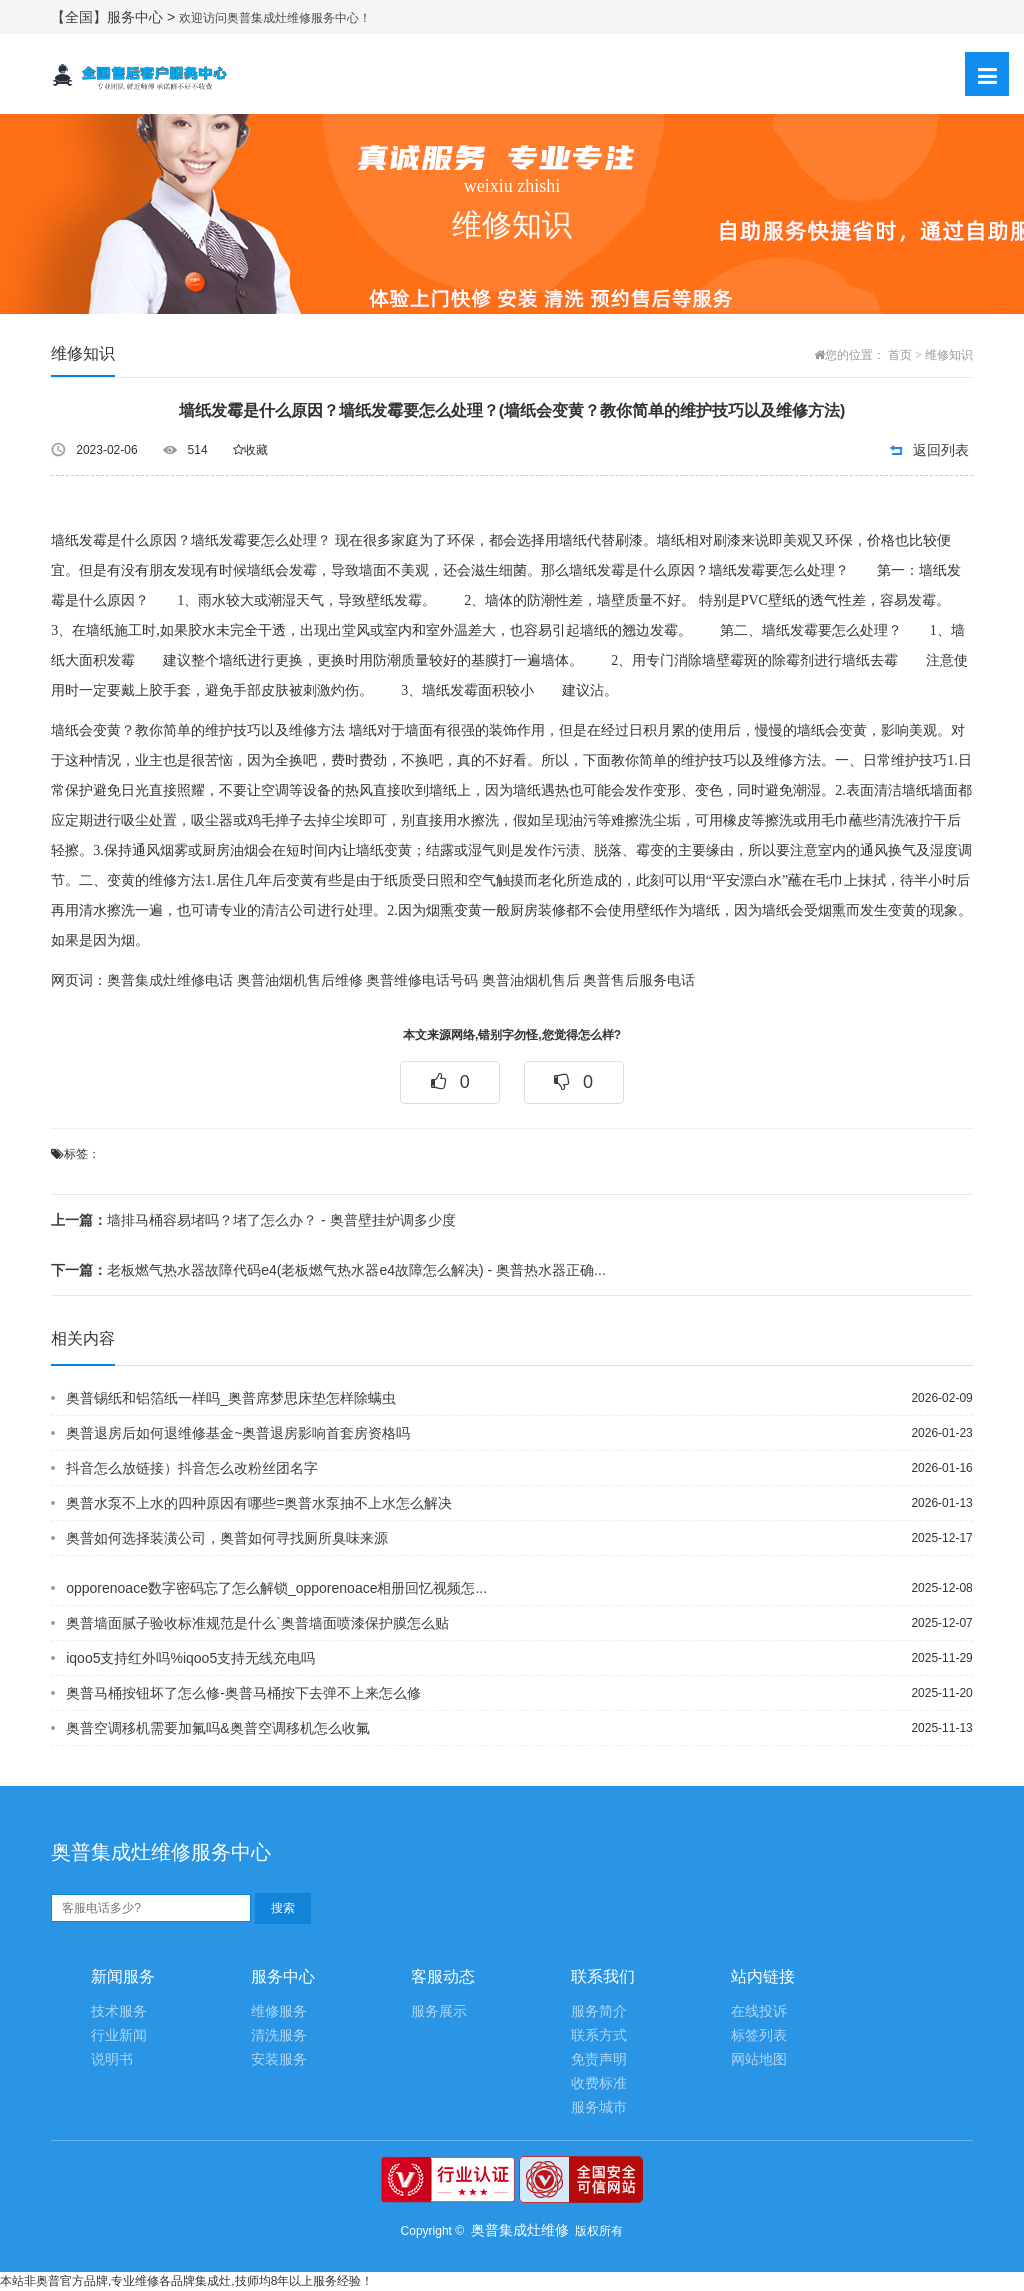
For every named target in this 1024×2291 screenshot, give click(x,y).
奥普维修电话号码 (422, 980)
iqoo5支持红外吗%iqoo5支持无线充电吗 (190, 1658)
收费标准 (599, 2083)
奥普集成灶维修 (520, 2230)
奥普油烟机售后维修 (300, 980)
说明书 (112, 2059)
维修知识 (949, 355)
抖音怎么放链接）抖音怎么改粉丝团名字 (192, 1468)
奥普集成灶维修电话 (170, 980)
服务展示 (439, 2011)
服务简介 (599, 2011)
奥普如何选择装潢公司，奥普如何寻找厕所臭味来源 (227, 1538)
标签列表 (759, 2035)
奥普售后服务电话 (639, 980)
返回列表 (941, 450)
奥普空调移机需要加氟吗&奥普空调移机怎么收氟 (217, 1728)
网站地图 (759, 2059)
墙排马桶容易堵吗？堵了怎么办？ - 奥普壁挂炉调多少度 (253, 1220)
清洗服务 (279, 2035)
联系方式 (599, 2035)
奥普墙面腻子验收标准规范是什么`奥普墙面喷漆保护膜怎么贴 (257, 1623)
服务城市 (599, 2107)
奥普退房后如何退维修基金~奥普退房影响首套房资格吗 (238, 1433)
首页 (900, 355)
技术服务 (119, 2011)
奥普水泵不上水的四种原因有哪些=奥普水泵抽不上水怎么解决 (259, 1503)
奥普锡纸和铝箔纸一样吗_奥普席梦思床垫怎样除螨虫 (231, 1398)
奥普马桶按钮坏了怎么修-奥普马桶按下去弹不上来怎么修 (243, 1693)
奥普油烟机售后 (531, 980)
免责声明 (599, 2059)
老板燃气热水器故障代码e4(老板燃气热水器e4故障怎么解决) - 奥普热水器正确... (328, 1270)
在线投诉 (759, 2011)
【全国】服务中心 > (115, 17)
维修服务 (279, 2011)
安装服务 (279, 2059)
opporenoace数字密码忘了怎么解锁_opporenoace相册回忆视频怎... (276, 1588)
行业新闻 (119, 2035)
